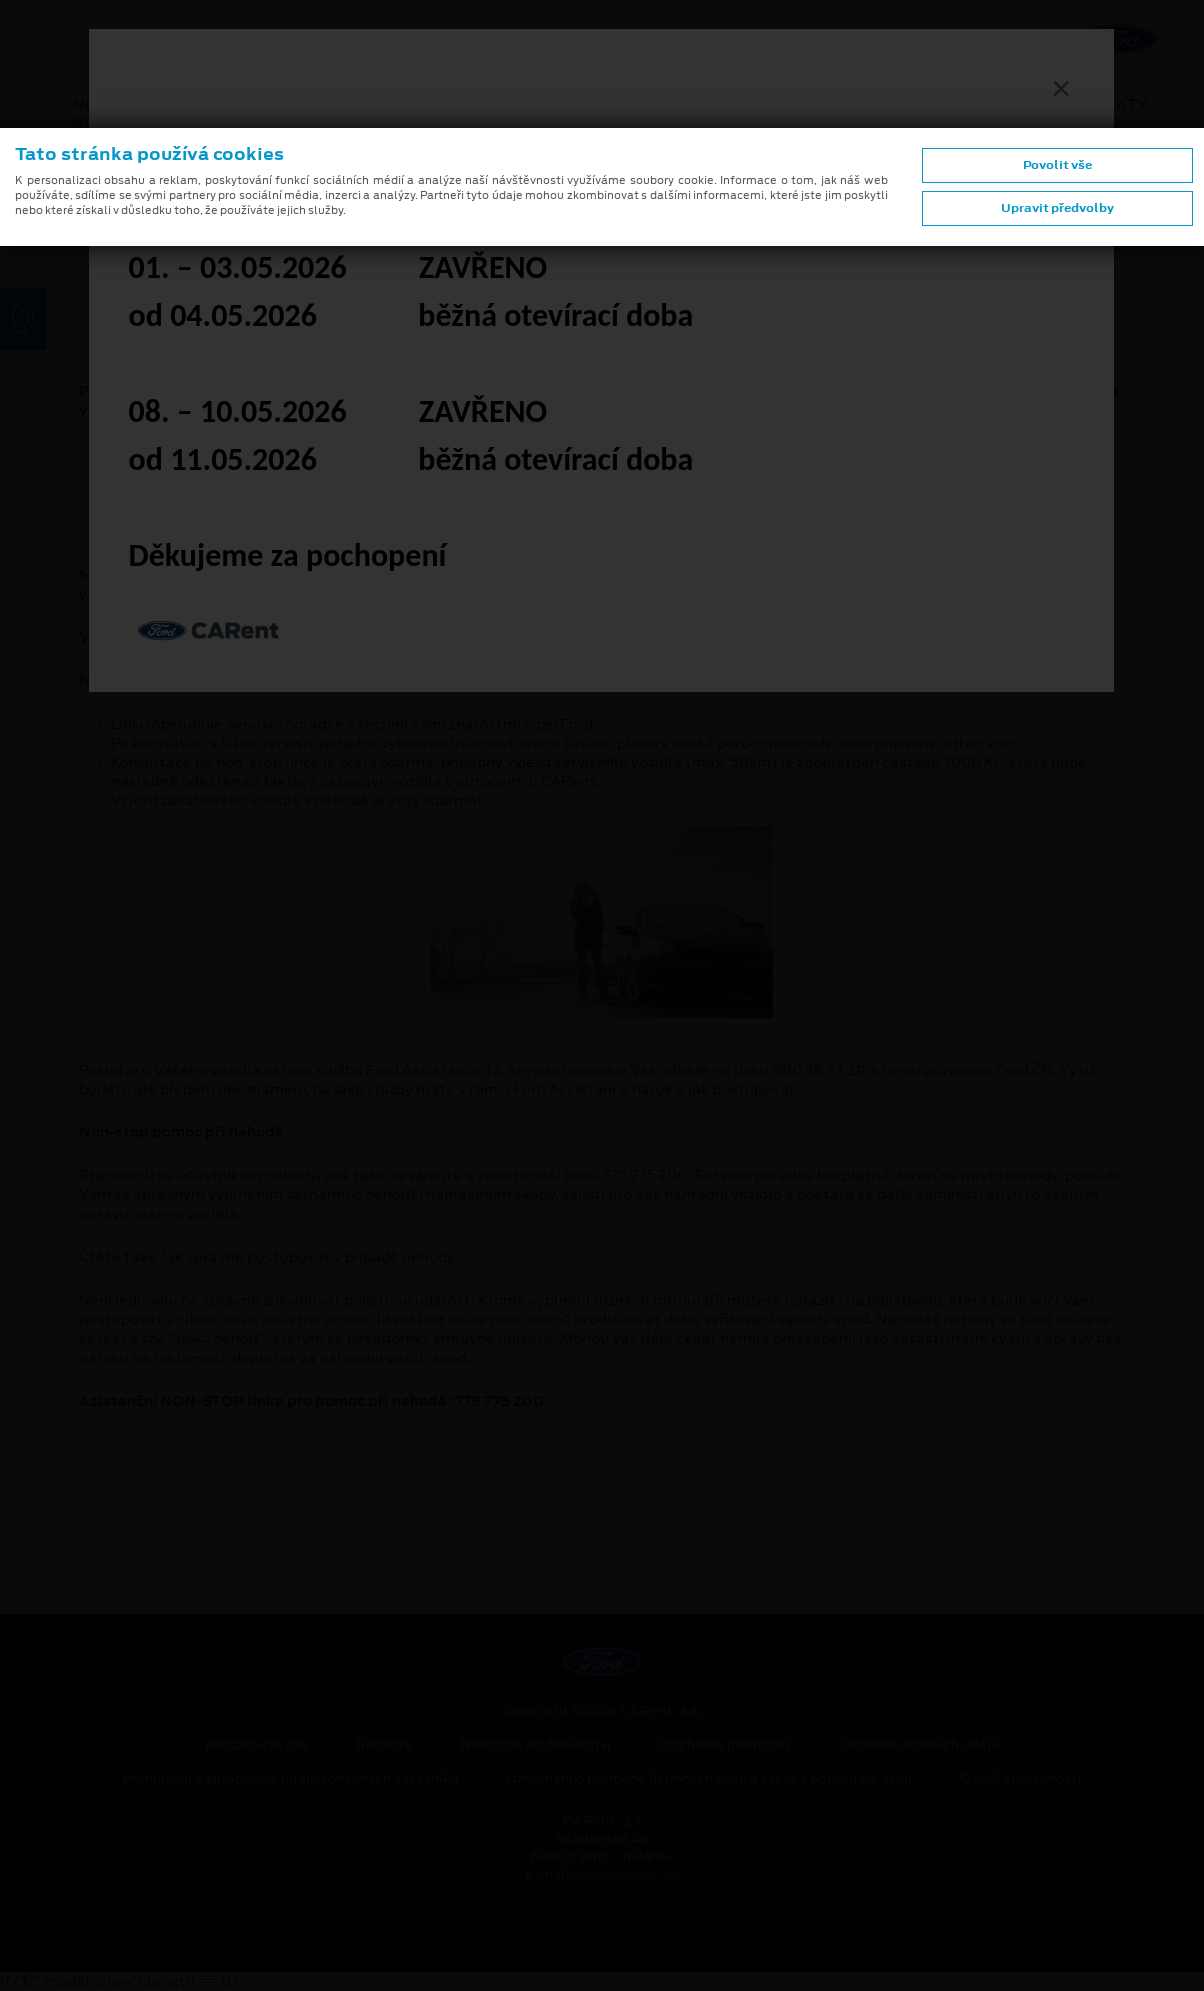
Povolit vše (1057, 165)
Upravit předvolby (1057, 208)
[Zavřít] (1061, 88)
